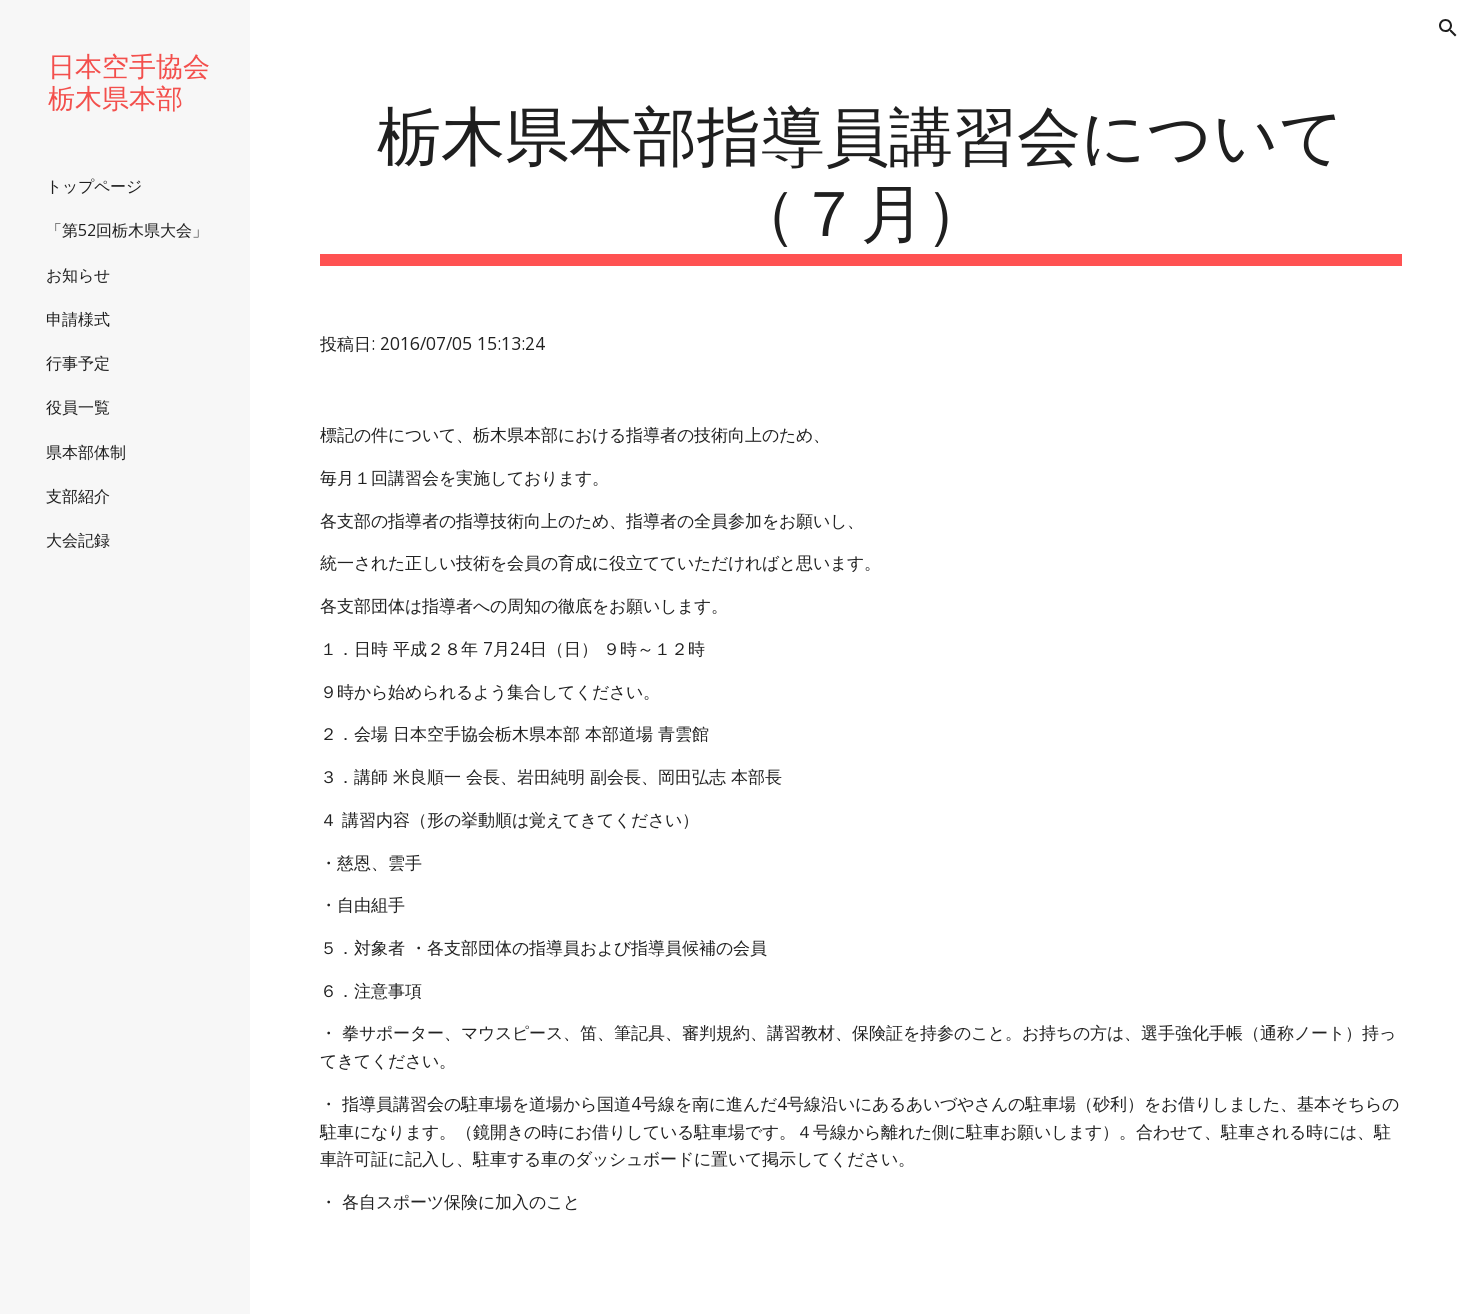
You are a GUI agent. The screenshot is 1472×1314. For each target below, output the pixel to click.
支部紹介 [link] (78, 496)
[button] (1448, 28)
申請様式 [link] (78, 319)
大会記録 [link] (78, 540)
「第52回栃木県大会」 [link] (127, 230)
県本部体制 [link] (86, 452)
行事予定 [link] (78, 363)
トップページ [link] (94, 186)
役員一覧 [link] (78, 407)
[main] (861, 179)
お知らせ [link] (78, 275)
